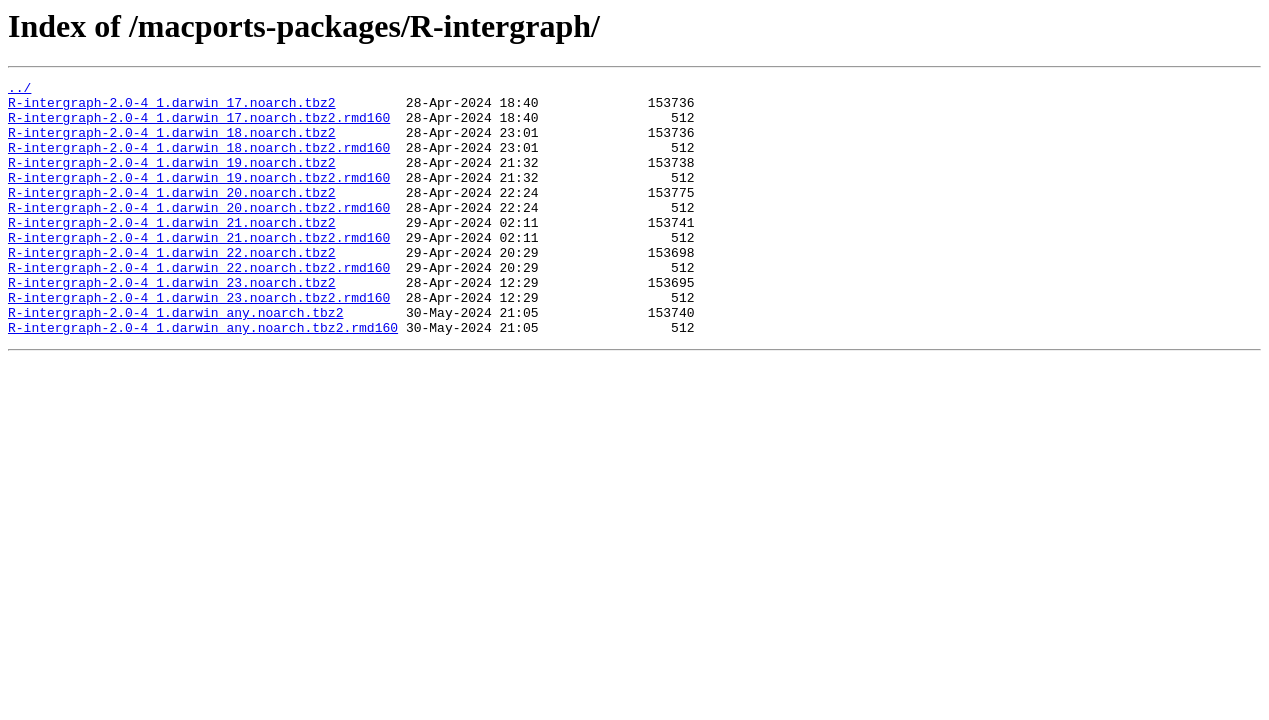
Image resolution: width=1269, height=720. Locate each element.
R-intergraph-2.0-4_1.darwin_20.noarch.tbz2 (172, 216)
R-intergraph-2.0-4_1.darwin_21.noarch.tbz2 (172, 252)
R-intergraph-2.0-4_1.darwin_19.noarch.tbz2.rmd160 (199, 198)
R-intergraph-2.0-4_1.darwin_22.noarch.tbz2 (172, 288)
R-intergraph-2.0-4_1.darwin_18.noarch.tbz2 (172, 144)
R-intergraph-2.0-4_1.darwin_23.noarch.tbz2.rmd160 (199, 342)
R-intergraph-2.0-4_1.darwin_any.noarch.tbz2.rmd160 (203, 378)
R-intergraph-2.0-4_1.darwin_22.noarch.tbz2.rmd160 (199, 306)
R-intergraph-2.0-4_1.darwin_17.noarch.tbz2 (172, 108)
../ (19, 90)
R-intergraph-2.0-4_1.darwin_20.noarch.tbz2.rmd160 (199, 234)
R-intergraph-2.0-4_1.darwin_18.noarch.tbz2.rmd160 (199, 162)
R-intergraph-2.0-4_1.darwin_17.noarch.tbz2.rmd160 (199, 126)
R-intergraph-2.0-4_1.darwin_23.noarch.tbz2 (172, 324)
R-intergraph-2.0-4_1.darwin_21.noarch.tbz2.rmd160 (199, 270)
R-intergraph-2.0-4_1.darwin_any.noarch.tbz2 (175, 360)
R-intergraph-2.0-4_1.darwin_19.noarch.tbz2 (172, 180)
